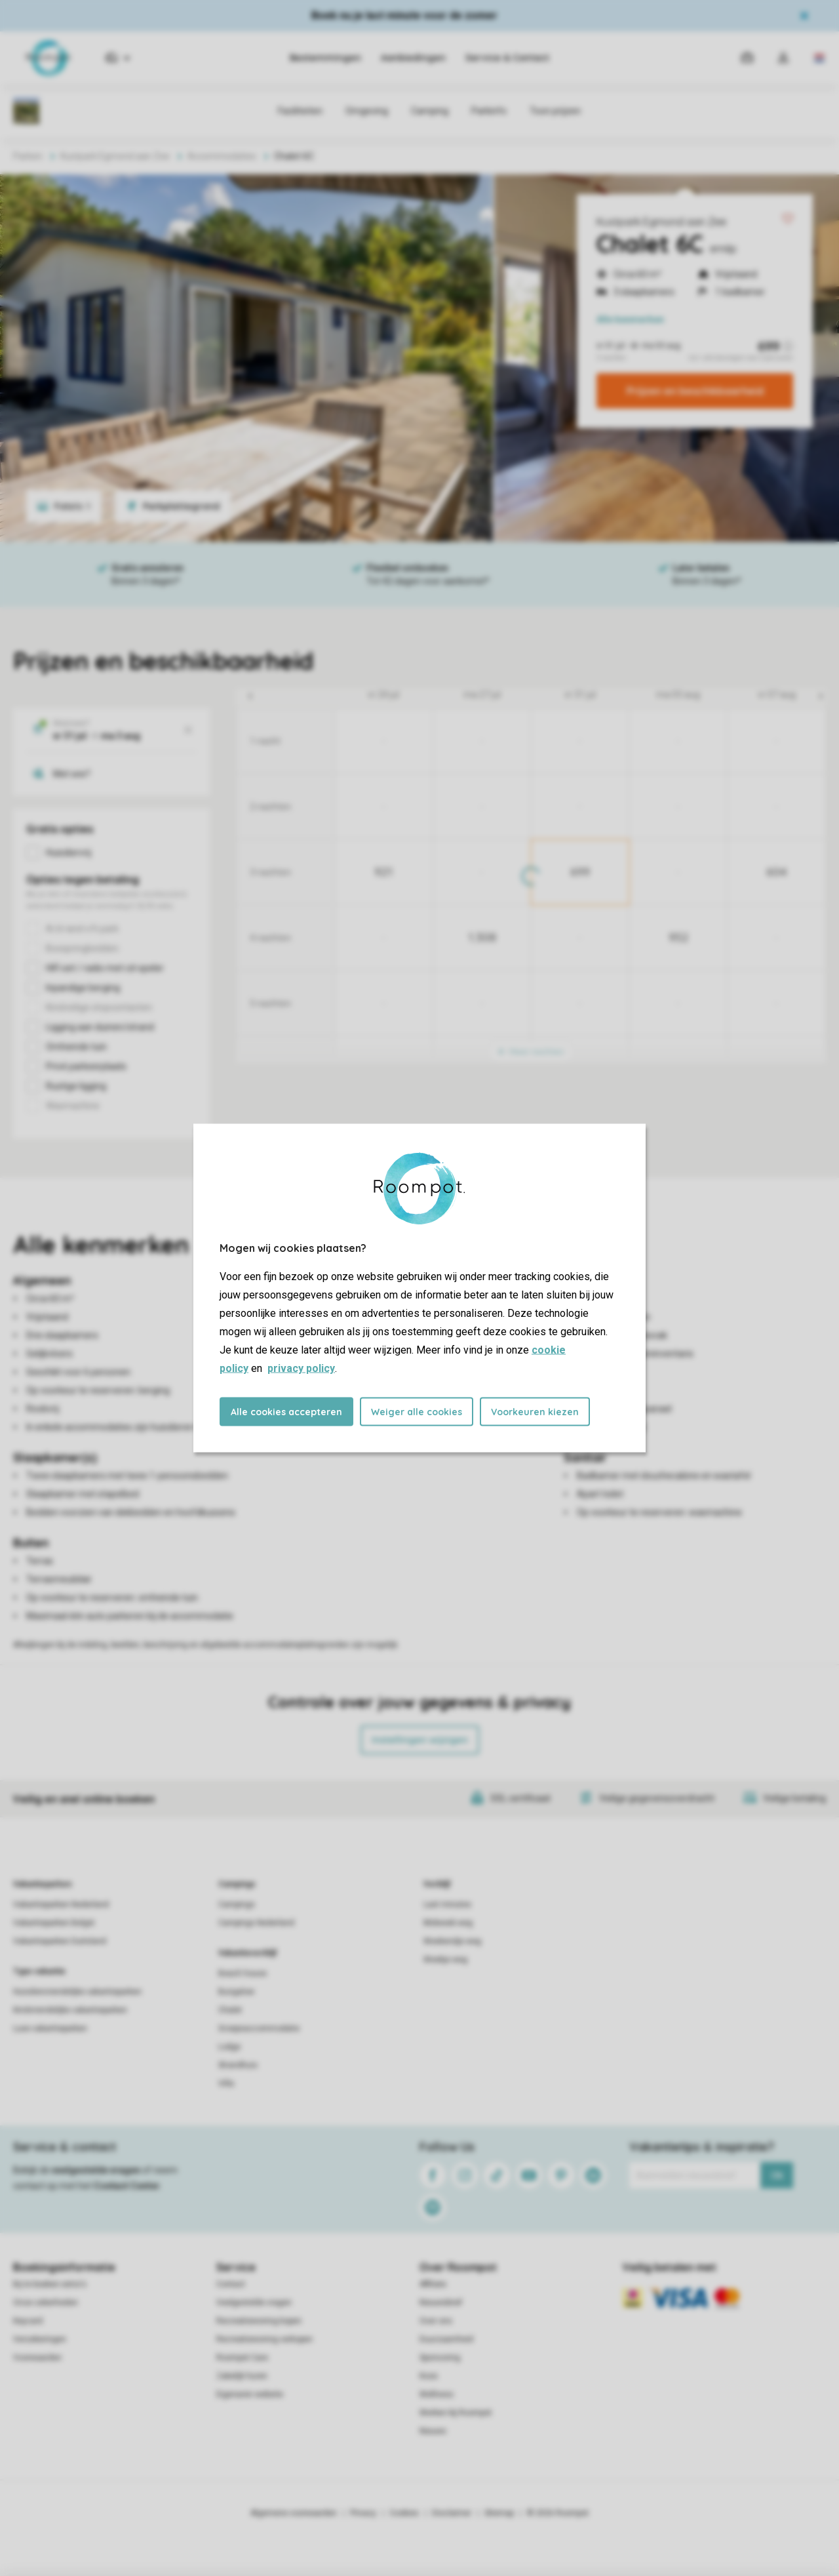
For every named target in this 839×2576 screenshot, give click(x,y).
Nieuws (433, 2431)
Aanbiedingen (413, 58)
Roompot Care (242, 2357)
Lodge (229, 2046)
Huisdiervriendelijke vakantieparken (77, 1991)
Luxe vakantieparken (50, 2028)
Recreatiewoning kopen (259, 2320)
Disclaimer (451, 2513)
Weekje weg (445, 1959)
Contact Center (127, 2186)
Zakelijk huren (241, 2376)
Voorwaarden (37, 2357)
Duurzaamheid (446, 2339)
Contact (230, 2284)
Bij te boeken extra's (50, 2284)
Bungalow (236, 1991)
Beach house (242, 1973)
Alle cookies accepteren (286, 1412)
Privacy (363, 2513)
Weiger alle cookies (416, 1412)
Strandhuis (238, 2065)
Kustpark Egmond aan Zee (661, 221)
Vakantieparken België (53, 1922)
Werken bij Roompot (456, 2412)
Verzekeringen (39, 2339)
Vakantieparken (42, 1884)
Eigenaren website (249, 2394)
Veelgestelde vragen (254, 2302)
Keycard (28, 2320)
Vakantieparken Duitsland (59, 1941)
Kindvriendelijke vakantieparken (70, 2010)
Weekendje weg (452, 1941)
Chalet (230, 2010)
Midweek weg (448, 1922)
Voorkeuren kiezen (535, 1412)
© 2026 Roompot (558, 2513)
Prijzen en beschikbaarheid (695, 390)
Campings (237, 1884)
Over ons (436, 2320)
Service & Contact (507, 58)
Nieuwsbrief (441, 2302)
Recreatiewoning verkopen (264, 2339)
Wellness (437, 2394)
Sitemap (499, 2513)
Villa (226, 2083)
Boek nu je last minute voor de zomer (404, 15)
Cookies (404, 2513)
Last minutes (447, 1904)
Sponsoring (440, 2357)
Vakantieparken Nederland (61, 1904)
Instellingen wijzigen (420, 1740)
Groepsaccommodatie (259, 2028)
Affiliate (433, 2284)
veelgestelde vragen (96, 2170)
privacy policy (301, 1368)
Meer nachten (531, 1052)
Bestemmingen (325, 58)
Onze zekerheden (45, 2302)
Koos (429, 2376)
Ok (777, 2175)
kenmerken (630, 319)
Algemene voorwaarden (293, 2513)
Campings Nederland (256, 1922)
